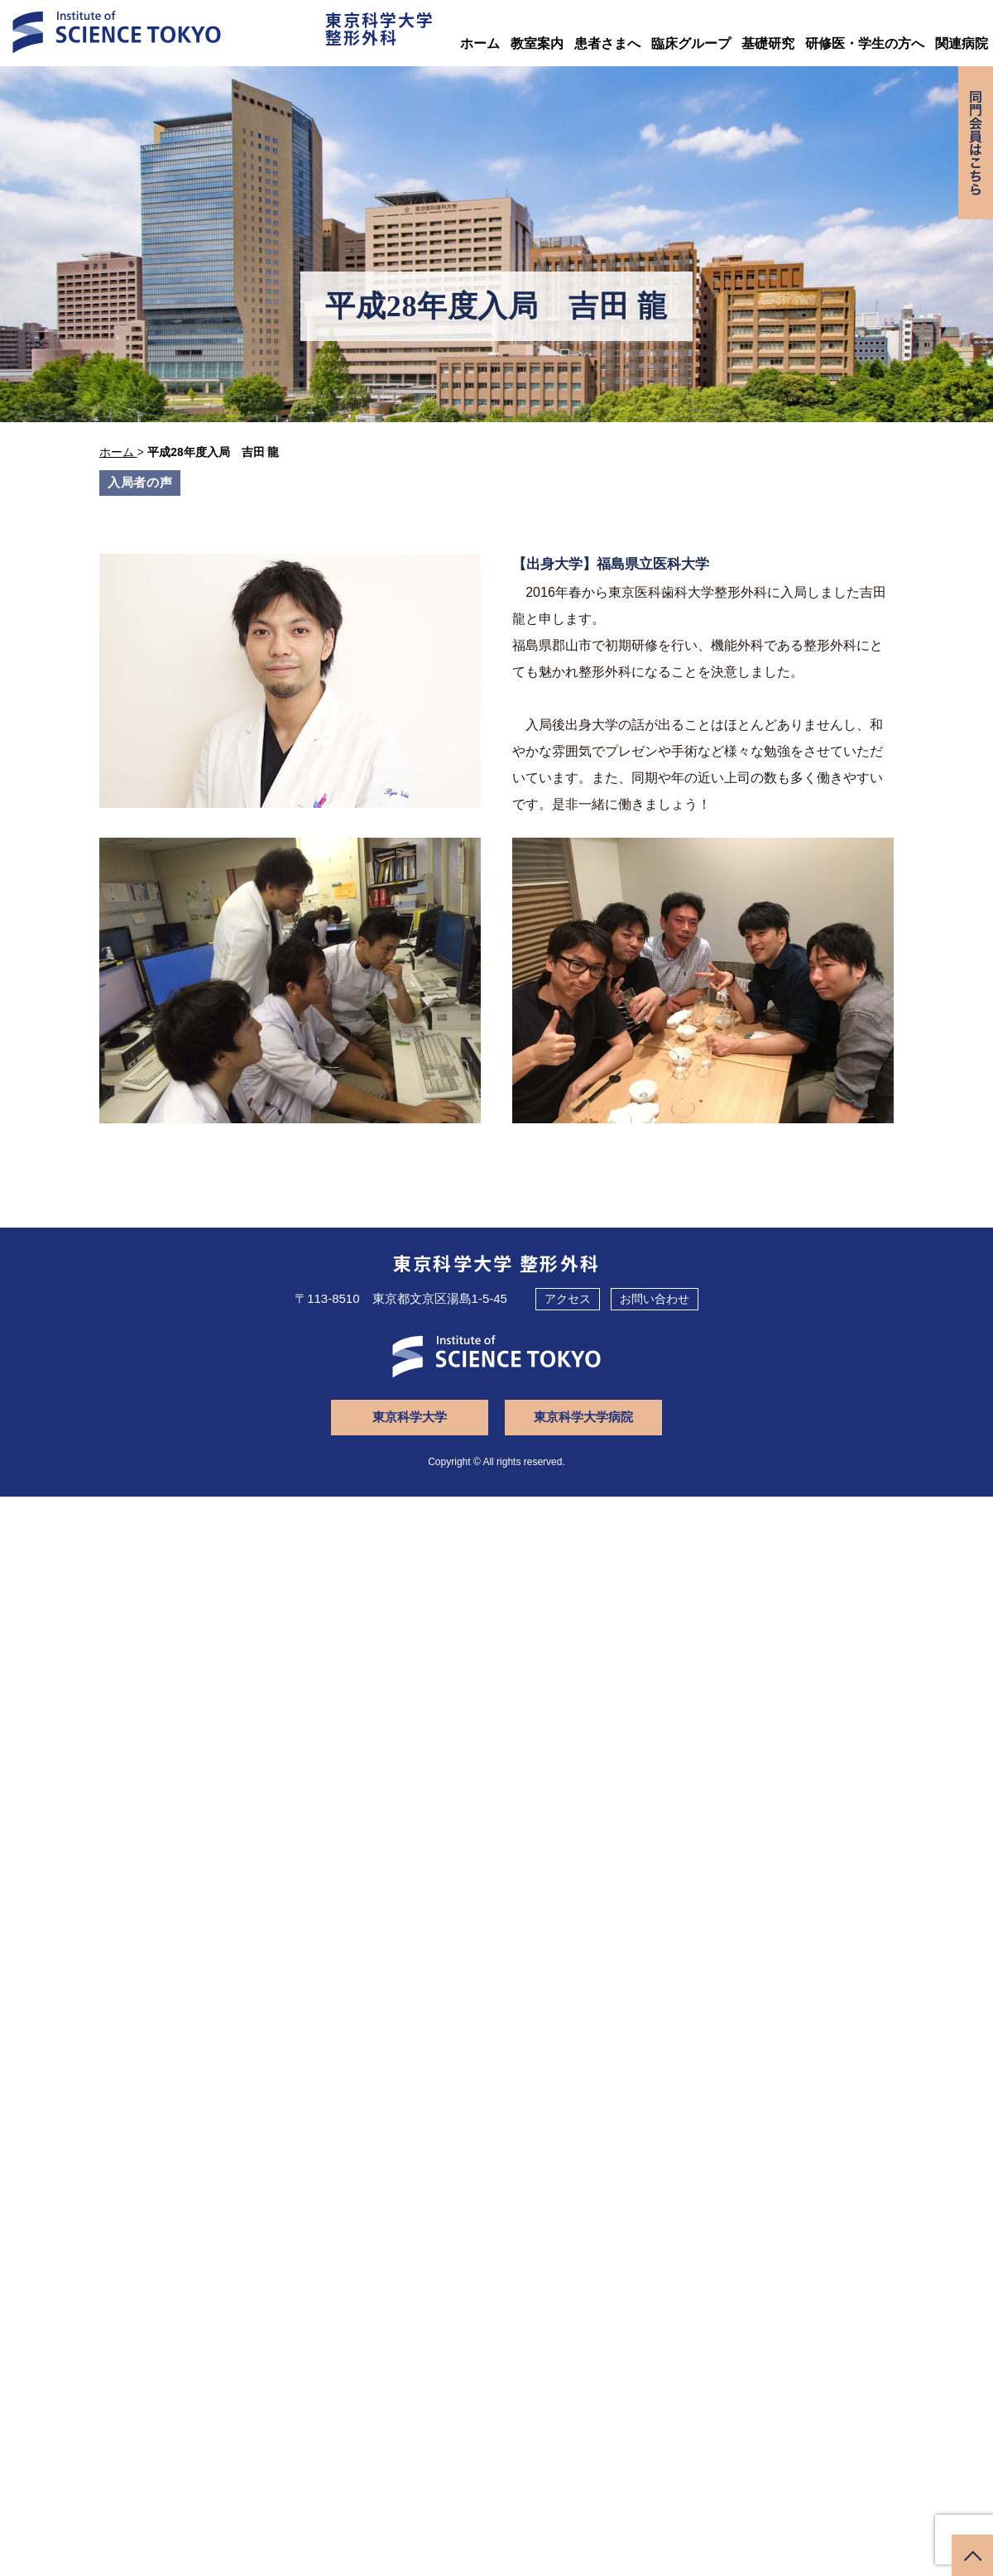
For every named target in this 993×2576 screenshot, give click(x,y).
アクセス (567, 1298)
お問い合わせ (654, 1298)
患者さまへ (607, 43)
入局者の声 (140, 482)
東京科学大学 (409, 1417)
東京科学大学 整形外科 (497, 1262)
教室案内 (537, 43)
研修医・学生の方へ (864, 43)
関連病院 (961, 43)
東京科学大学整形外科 (379, 28)
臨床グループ (691, 43)
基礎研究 (767, 43)
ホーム (480, 43)
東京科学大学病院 (583, 1417)
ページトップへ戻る (972, 2555)
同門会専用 (975, 142)
